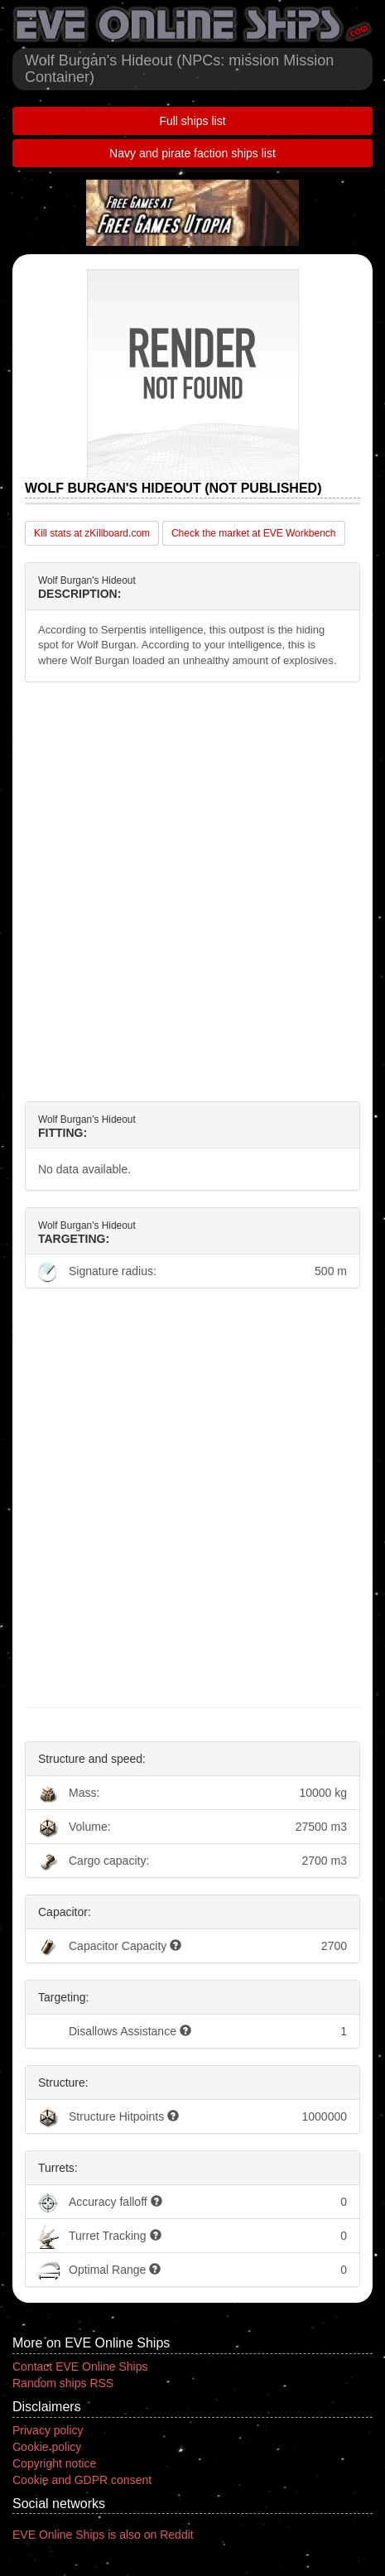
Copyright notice (54, 2463)
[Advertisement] (192, 892)
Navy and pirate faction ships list (192, 153)
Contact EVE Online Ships (79, 2366)
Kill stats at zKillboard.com (92, 533)
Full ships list (192, 121)
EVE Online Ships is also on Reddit (103, 2534)
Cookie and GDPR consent (82, 2480)
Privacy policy (48, 2430)
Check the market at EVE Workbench (253, 533)
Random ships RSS (62, 2383)
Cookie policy (46, 2446)
